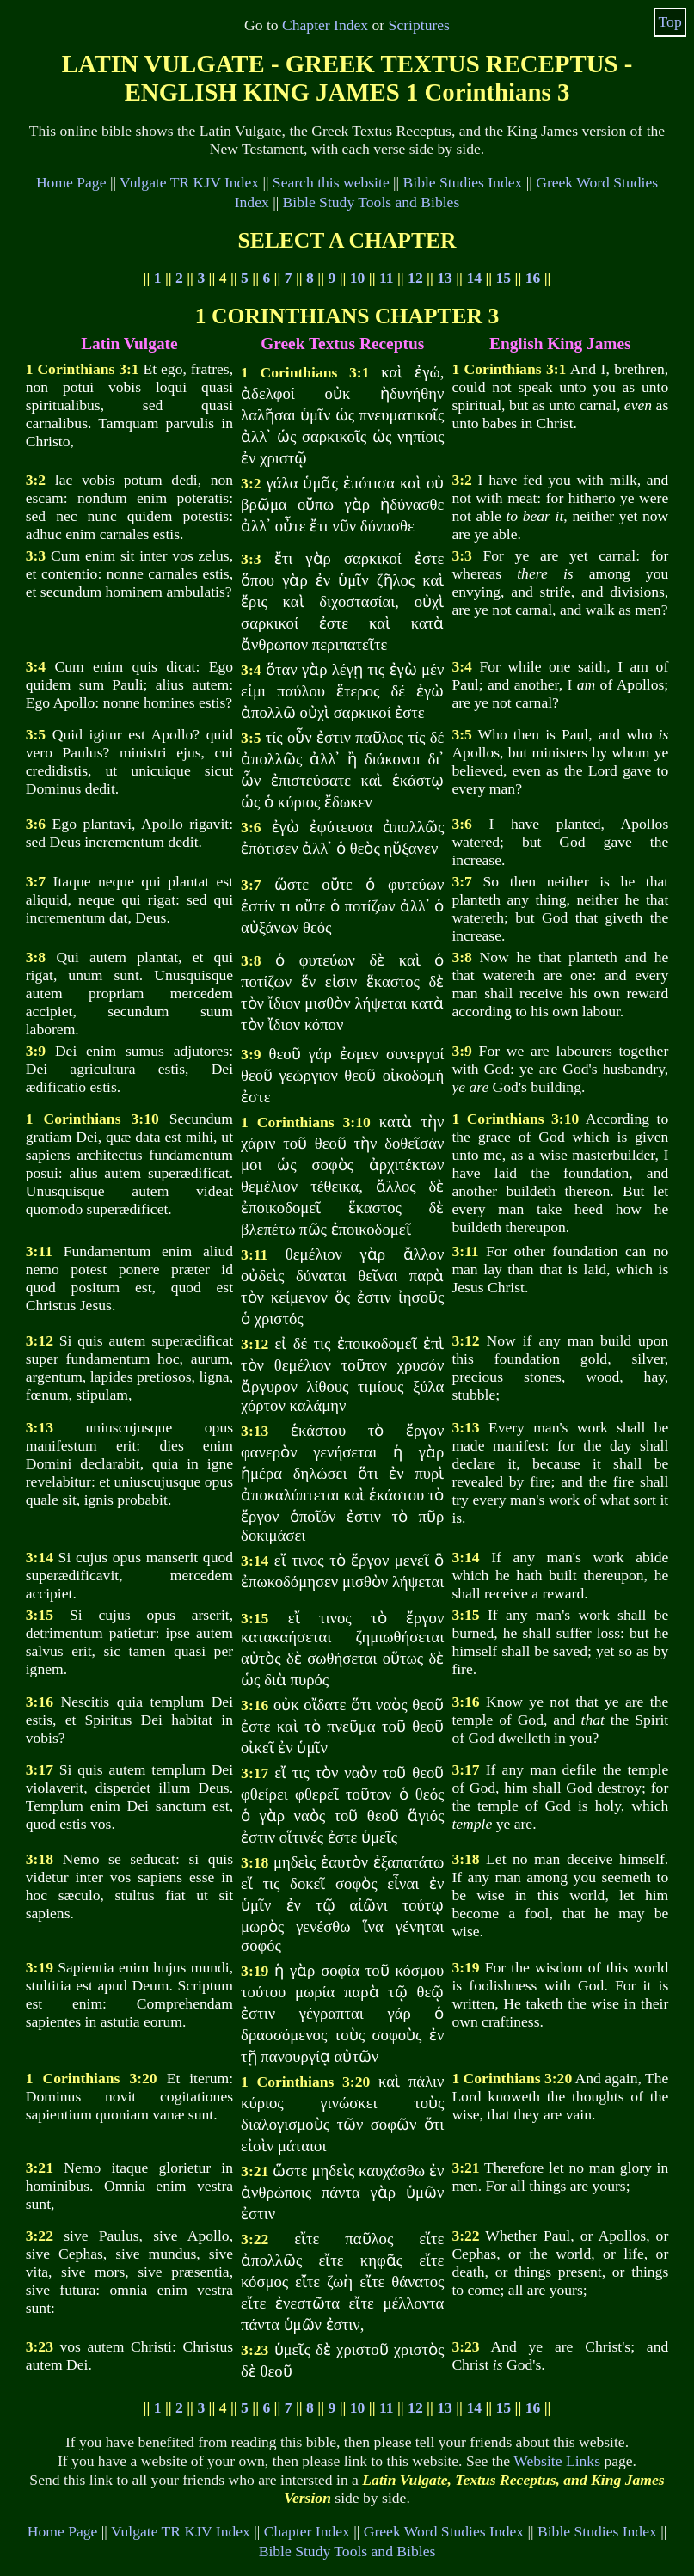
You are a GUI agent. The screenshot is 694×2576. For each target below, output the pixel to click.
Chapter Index (325, 25)
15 (504, 277)
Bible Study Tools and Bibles (371, 202)
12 (415, 277)
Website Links (556, 2460)
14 (474, 277)
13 (444, 277)
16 (533, 277)
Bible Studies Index (463, 182)
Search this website (331, 182)
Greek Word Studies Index (444, 2531)
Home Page (71, 182)
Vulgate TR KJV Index (189, 182)
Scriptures (419, 25)
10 (357, 277)
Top (670, 21)
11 (386, 277)
